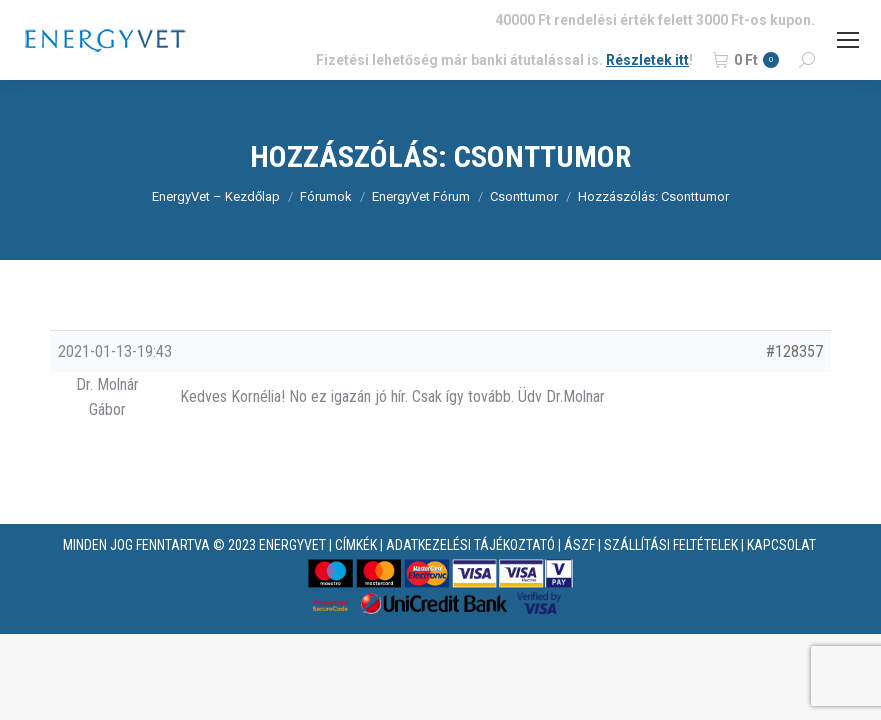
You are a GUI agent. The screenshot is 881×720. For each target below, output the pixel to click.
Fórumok (326, 196)
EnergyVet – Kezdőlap (216, 196)
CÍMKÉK (356, 545)
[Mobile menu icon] (848, 40)
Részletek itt (647, 60)
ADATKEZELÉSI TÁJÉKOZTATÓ (470, 545)
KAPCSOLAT (781, 545)
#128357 (794, 351)
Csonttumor (524, 196)
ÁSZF (579, 545)
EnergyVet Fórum (421, 196)
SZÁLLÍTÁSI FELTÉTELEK (671, 545)
